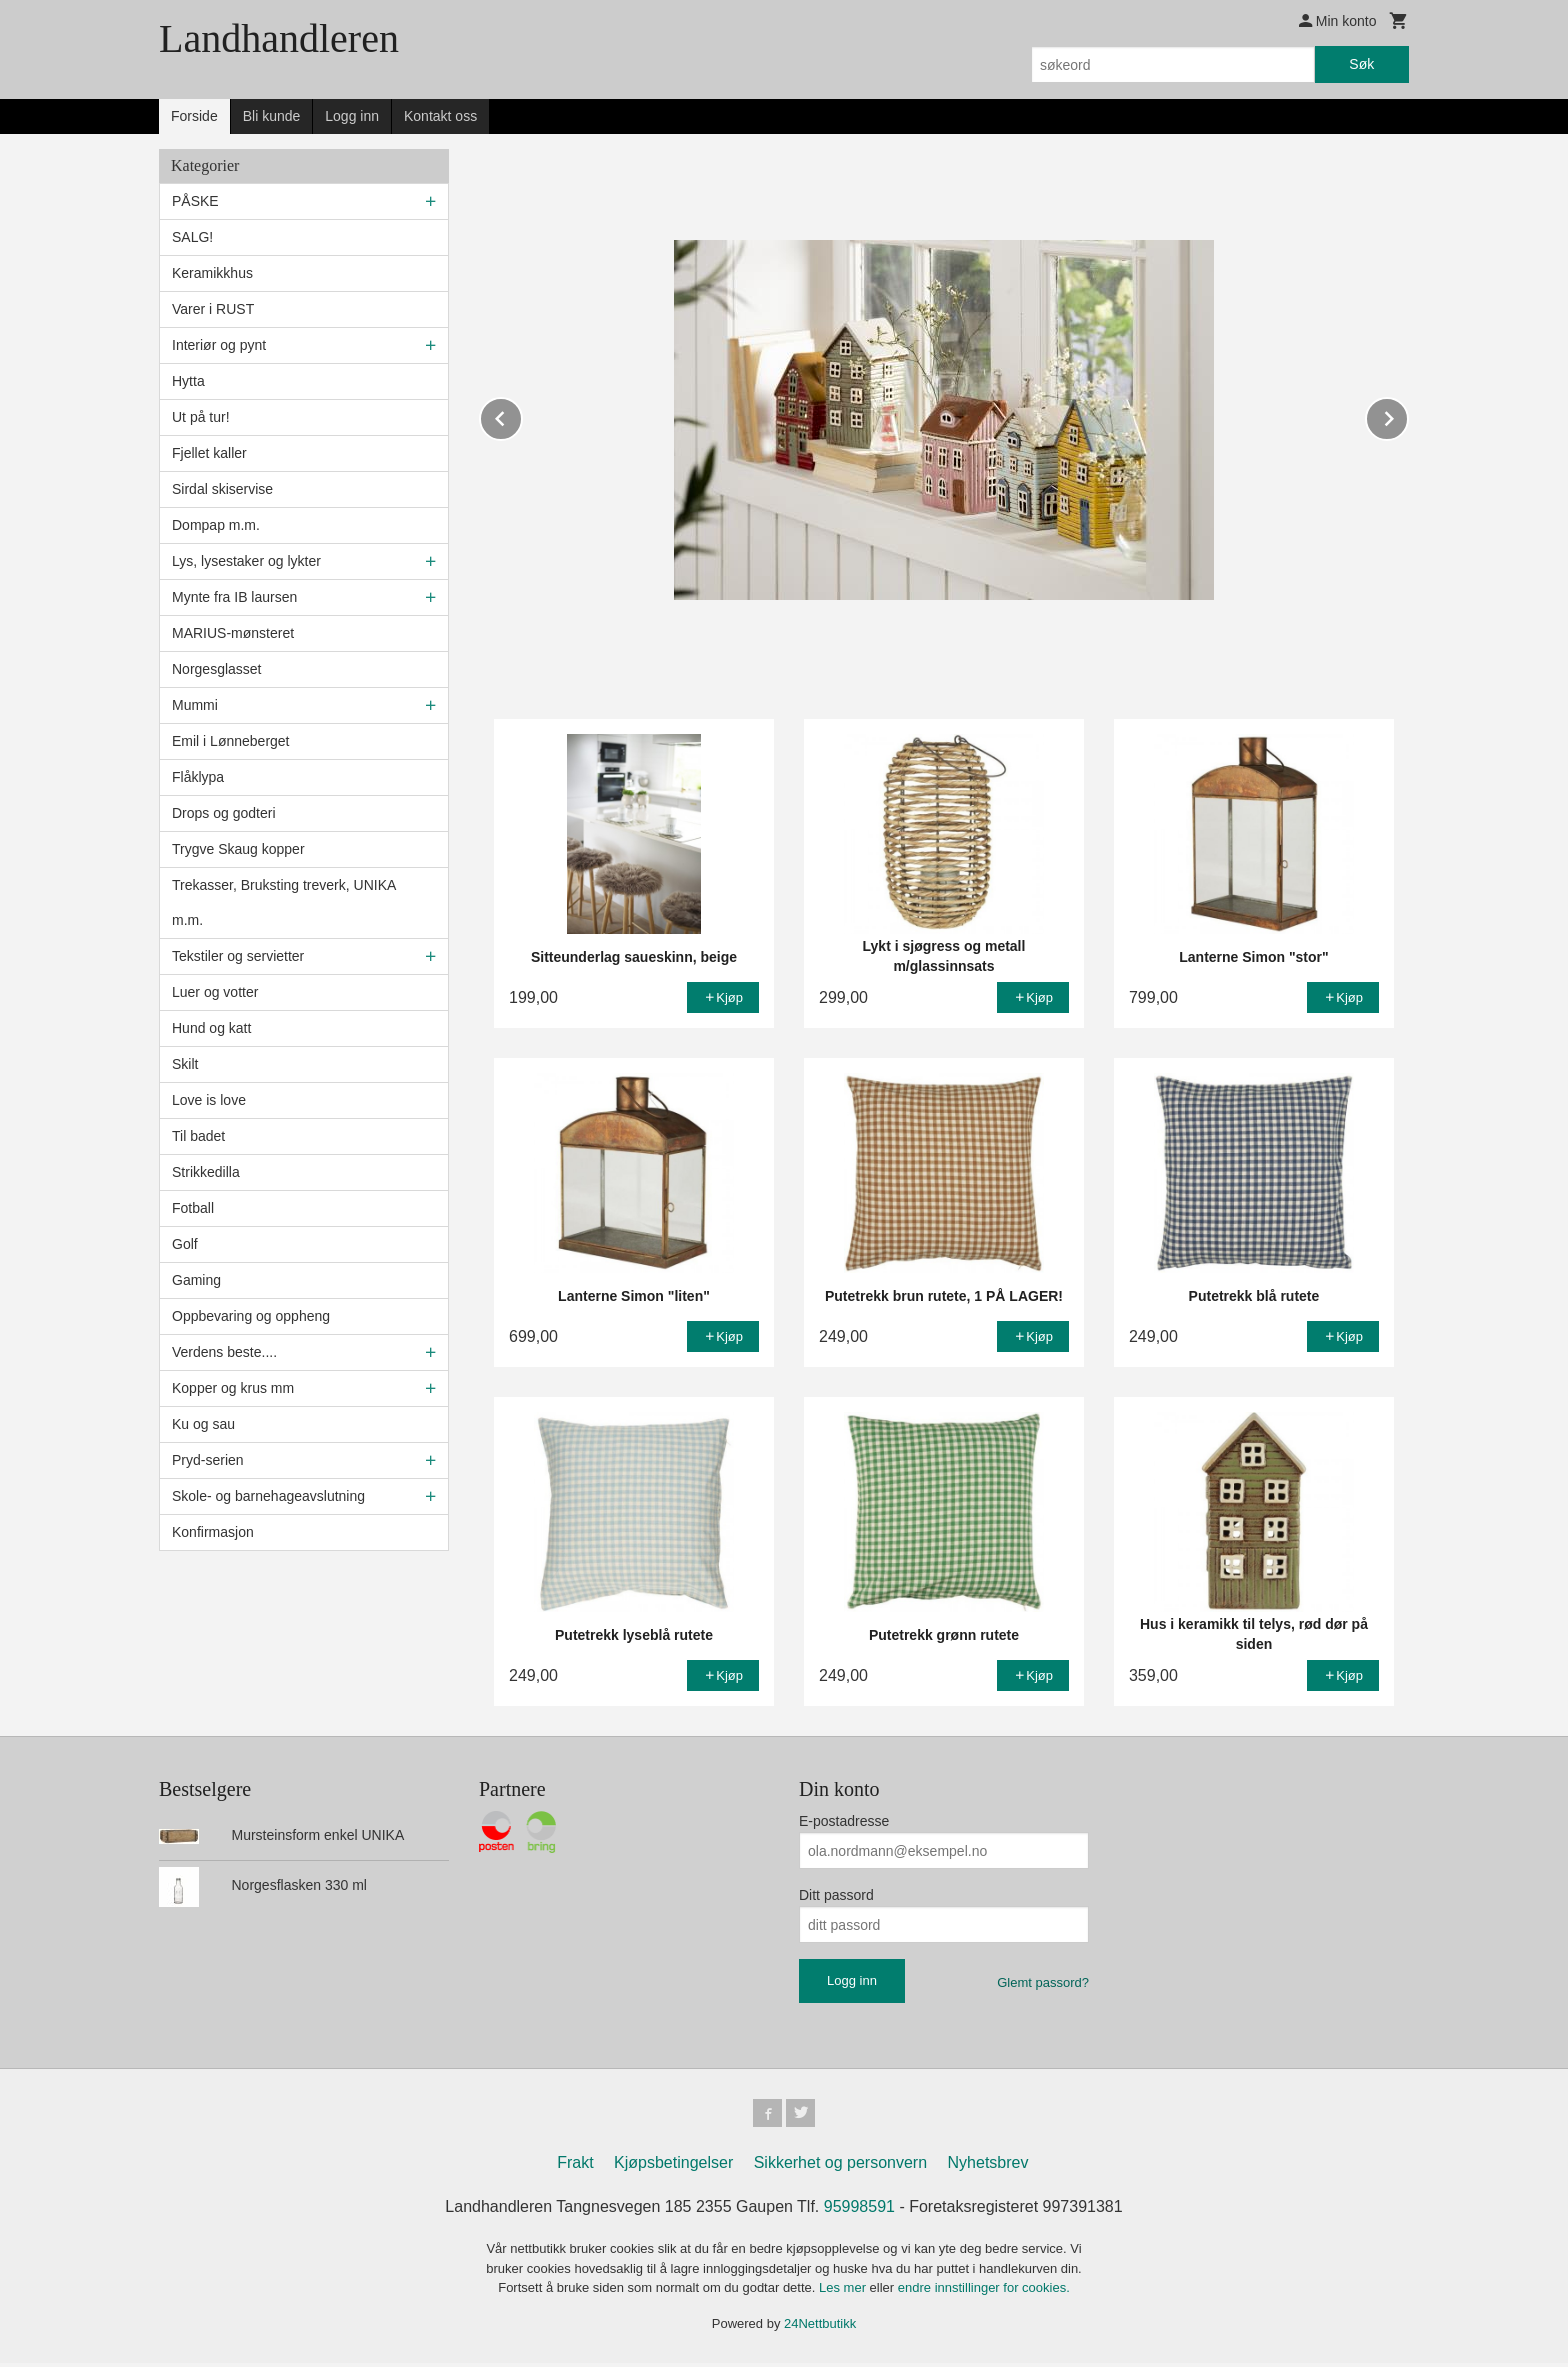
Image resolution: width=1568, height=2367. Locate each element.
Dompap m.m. (216, 525)
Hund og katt (211, 1028)
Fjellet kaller (209, 453)
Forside (194, 116)
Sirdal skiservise (222, 489)
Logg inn (352, 116)
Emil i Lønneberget (231, 741)
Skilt (185, 1064)
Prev (522, 415)
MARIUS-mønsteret (233, 633)
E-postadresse (844, 1821)
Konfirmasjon (213, 1532)
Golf (185, 1244)
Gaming (196, 1280)
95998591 (859, 2210)
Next (1408, 415)
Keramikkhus (212, 273)
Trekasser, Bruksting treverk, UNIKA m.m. (284, 902)
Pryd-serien (208, 1460)
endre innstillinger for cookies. (984, 2291)
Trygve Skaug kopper (238, 849)
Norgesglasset (217, 669)
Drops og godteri (224, 813)
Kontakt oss (440, 116)
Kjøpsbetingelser (673, 2166)
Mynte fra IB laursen (234, 597)
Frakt (575, 2166)
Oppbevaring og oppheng (251, 1316)
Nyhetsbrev (988, 2166)
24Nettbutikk (820, 2326)
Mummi (195, 705)
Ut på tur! (201, 417)
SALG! (192, 237)
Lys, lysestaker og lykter (246, 561)
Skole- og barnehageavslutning (268, 1496)
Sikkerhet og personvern (840, 2166)
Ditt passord (836, 1895)
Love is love (209, 1100)
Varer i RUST (213, 309)
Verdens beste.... (224, 1352)
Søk (1361, 64)
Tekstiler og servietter (238, 956)
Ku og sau (203, 1424)
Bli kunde (272, 116)
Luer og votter (215, 992)
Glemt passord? (1043, 1982)
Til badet (198, 1136)
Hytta (188, 381)
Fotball (193, 1208)
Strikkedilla (206, 1172)
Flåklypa (198, 777)
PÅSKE (195, 201)
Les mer (844, 2291)
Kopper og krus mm (233, 1388)
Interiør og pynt (219, 345)
